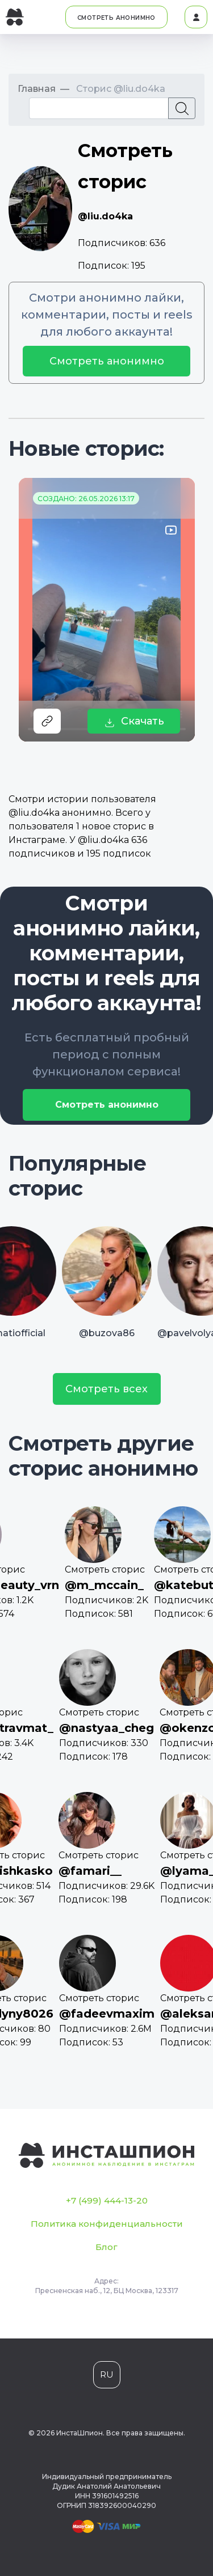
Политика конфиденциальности (107, 2223)
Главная (37, 88)
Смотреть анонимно (106, 361)
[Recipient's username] (99, 108)
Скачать (133, 721)
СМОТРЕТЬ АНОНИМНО (116, 18)
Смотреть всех (106, 1389)
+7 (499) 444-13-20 (107, 2200)
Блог (106, 2247)
